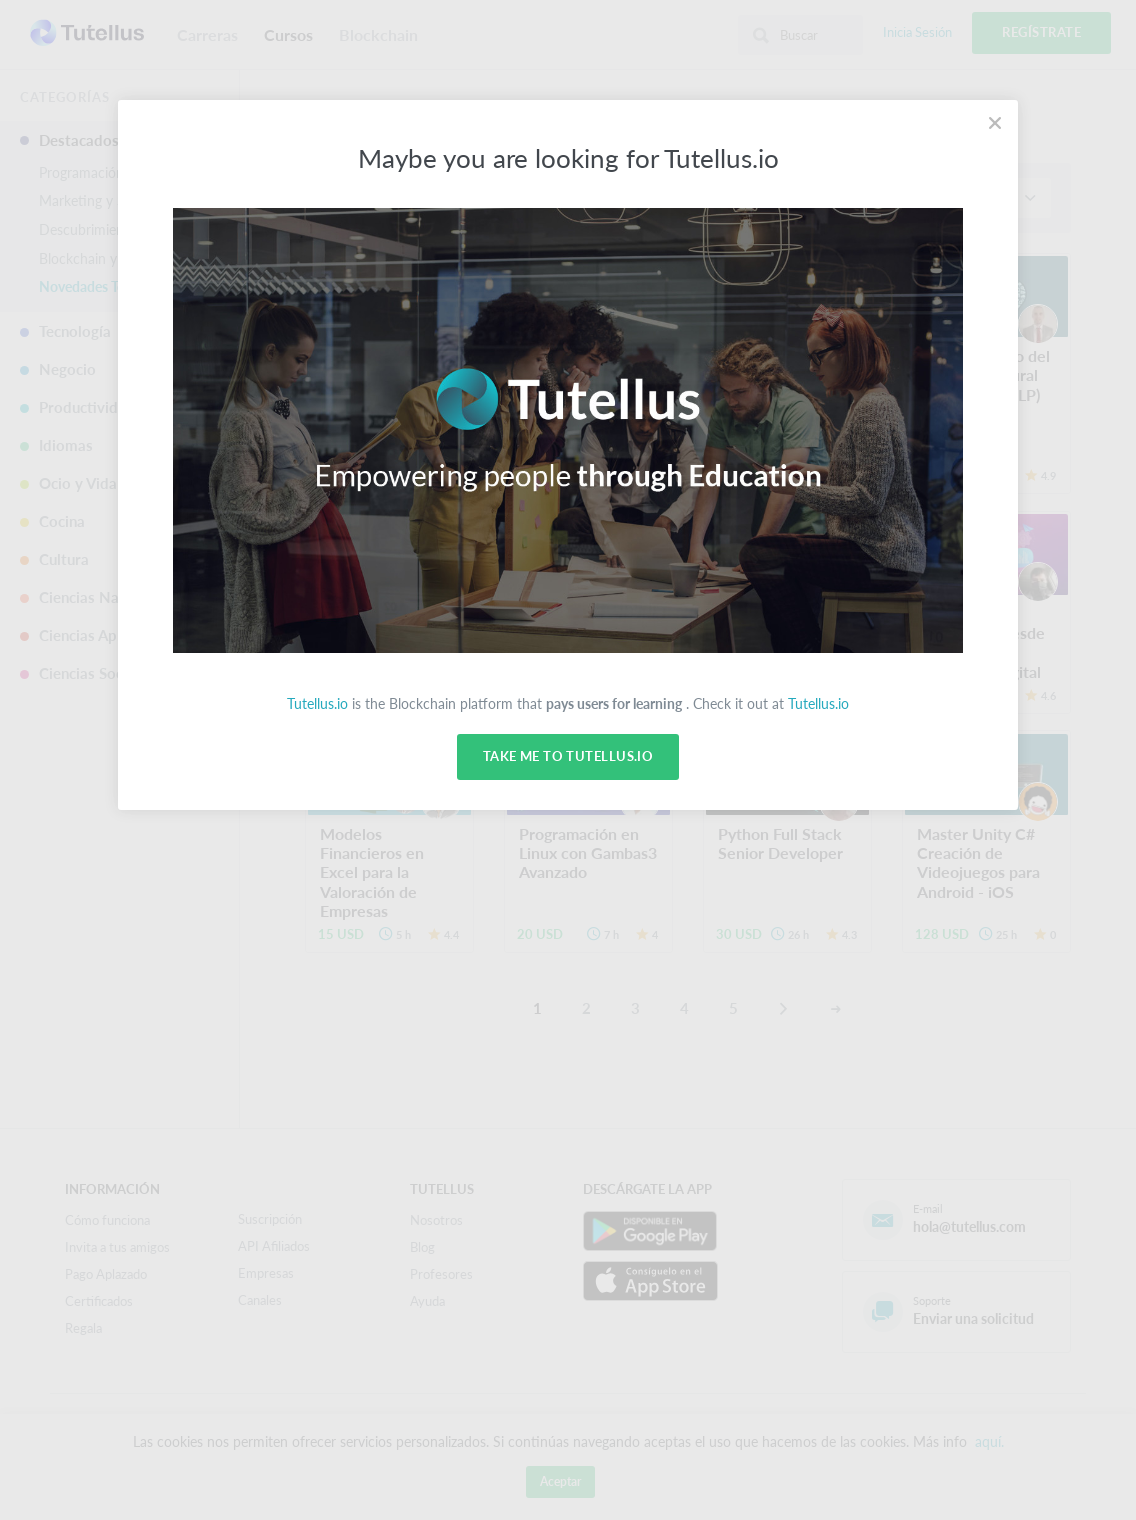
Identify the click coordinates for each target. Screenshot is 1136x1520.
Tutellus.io (317, 703)
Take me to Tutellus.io (567, 757)
